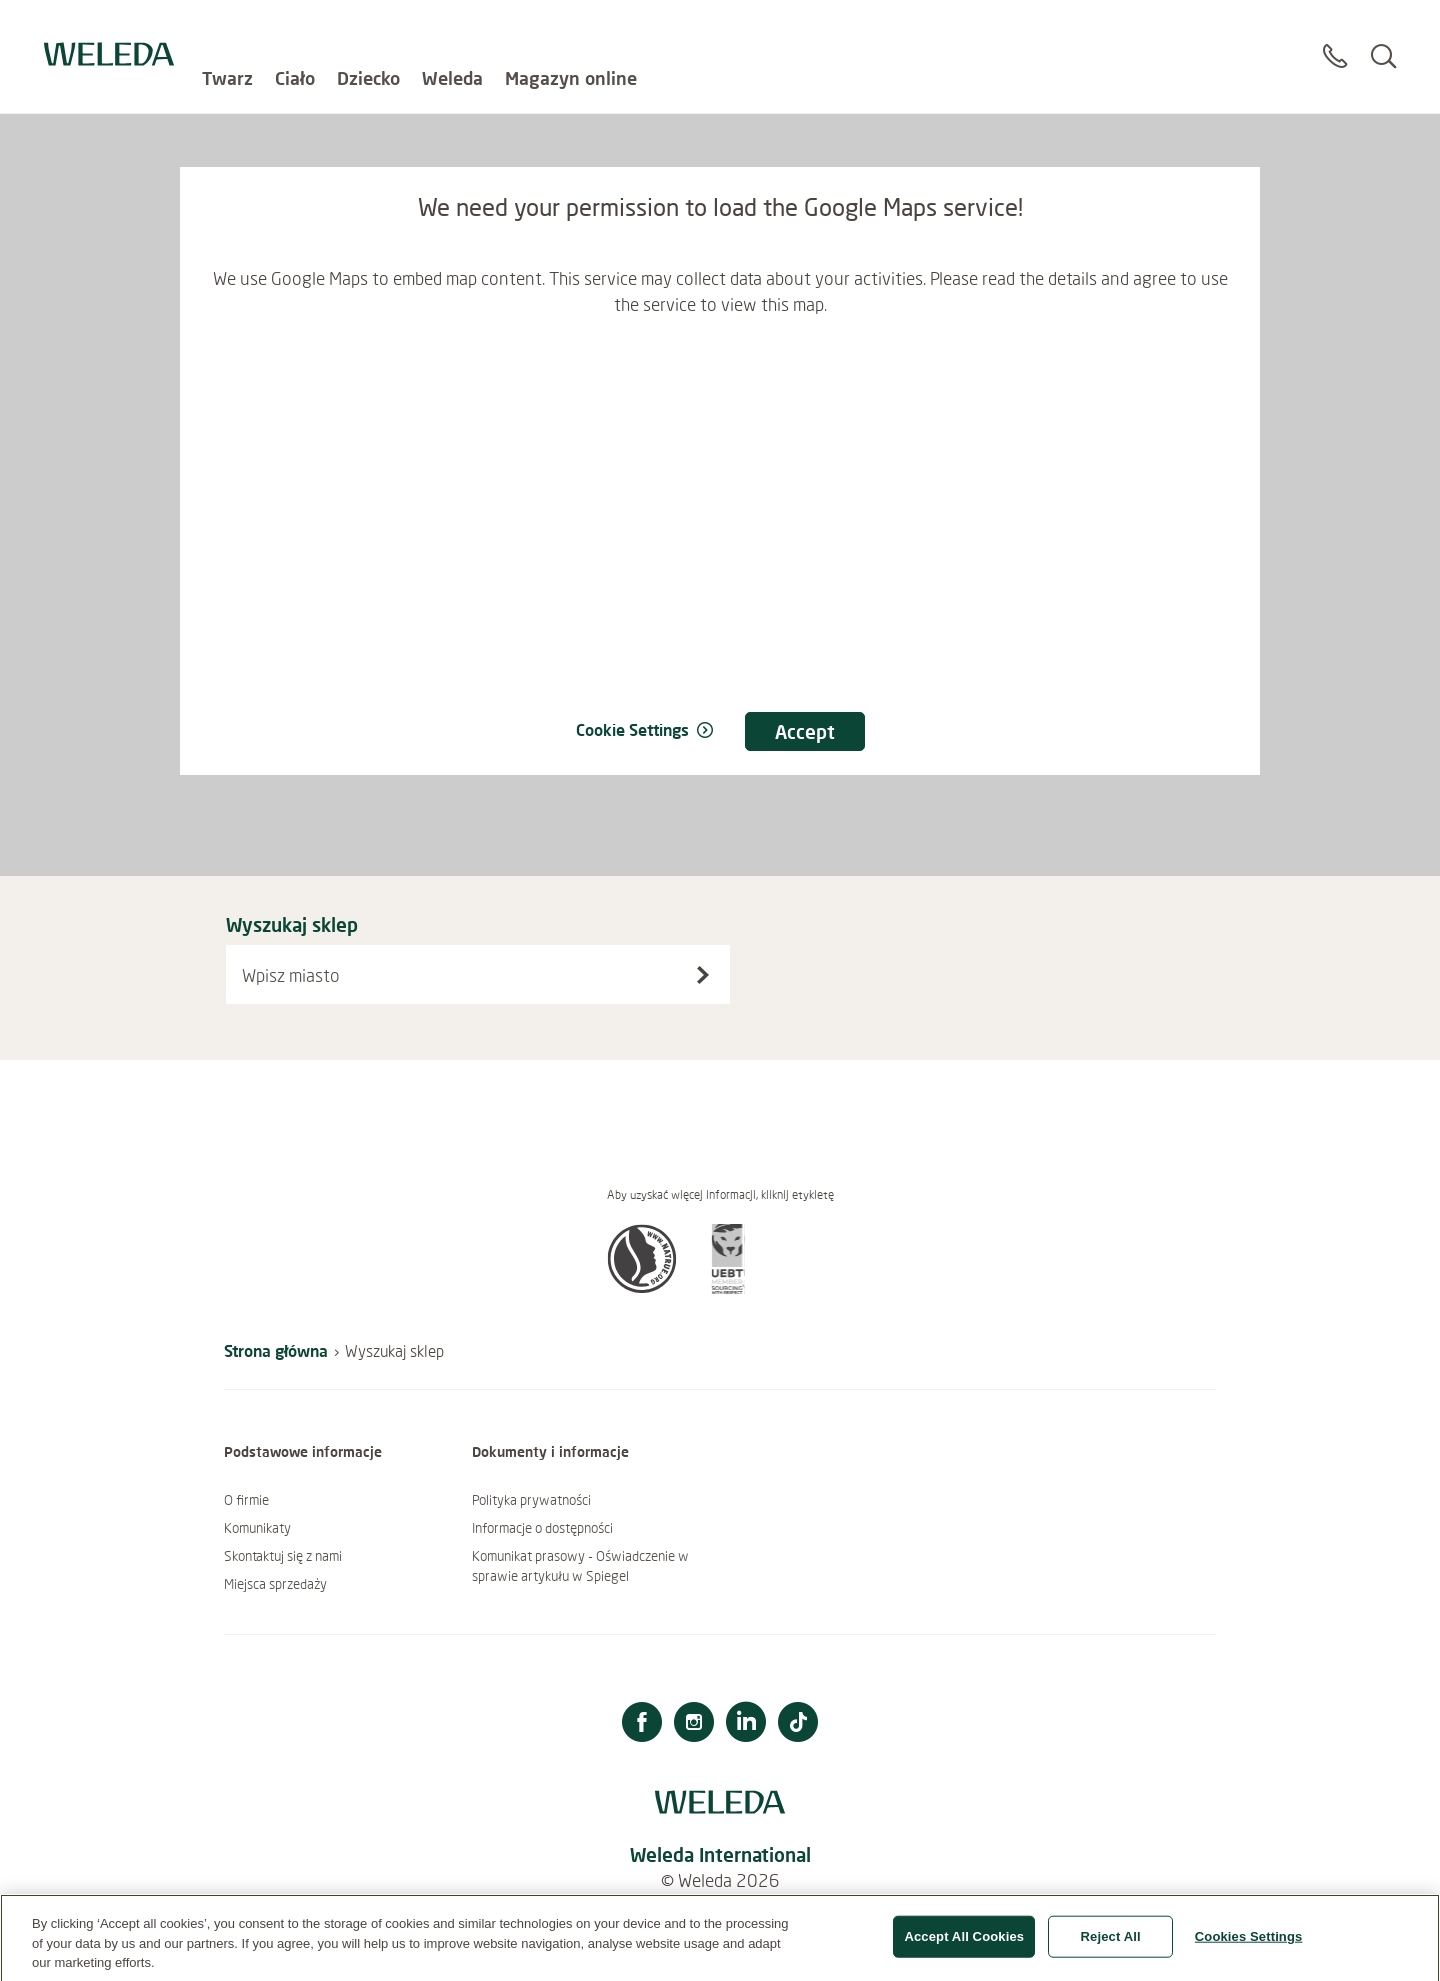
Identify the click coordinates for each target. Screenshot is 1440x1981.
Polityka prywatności (531, 1500)
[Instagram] (694, 1724)
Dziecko (368, 30)
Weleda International (720, 1854)
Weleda (452, 30)
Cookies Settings (1249, 1945)
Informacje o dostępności (542, 1528)
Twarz (227, 30)
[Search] (1383, 39)
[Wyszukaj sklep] (703, 975)
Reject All (1111, 1945)
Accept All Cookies (964, 1945)
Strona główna (276, 1350)
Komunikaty (257, 1528)
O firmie (246, 1500)
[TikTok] (798, 1724)
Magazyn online (571, 30)
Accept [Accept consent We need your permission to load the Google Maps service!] (805, 731)
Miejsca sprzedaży (275, 1584)
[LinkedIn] (746, 1724)
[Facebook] (642, 1724)
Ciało (295, 30)
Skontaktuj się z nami (283, 1556)
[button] (642, 1288)
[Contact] (1335, 39)
